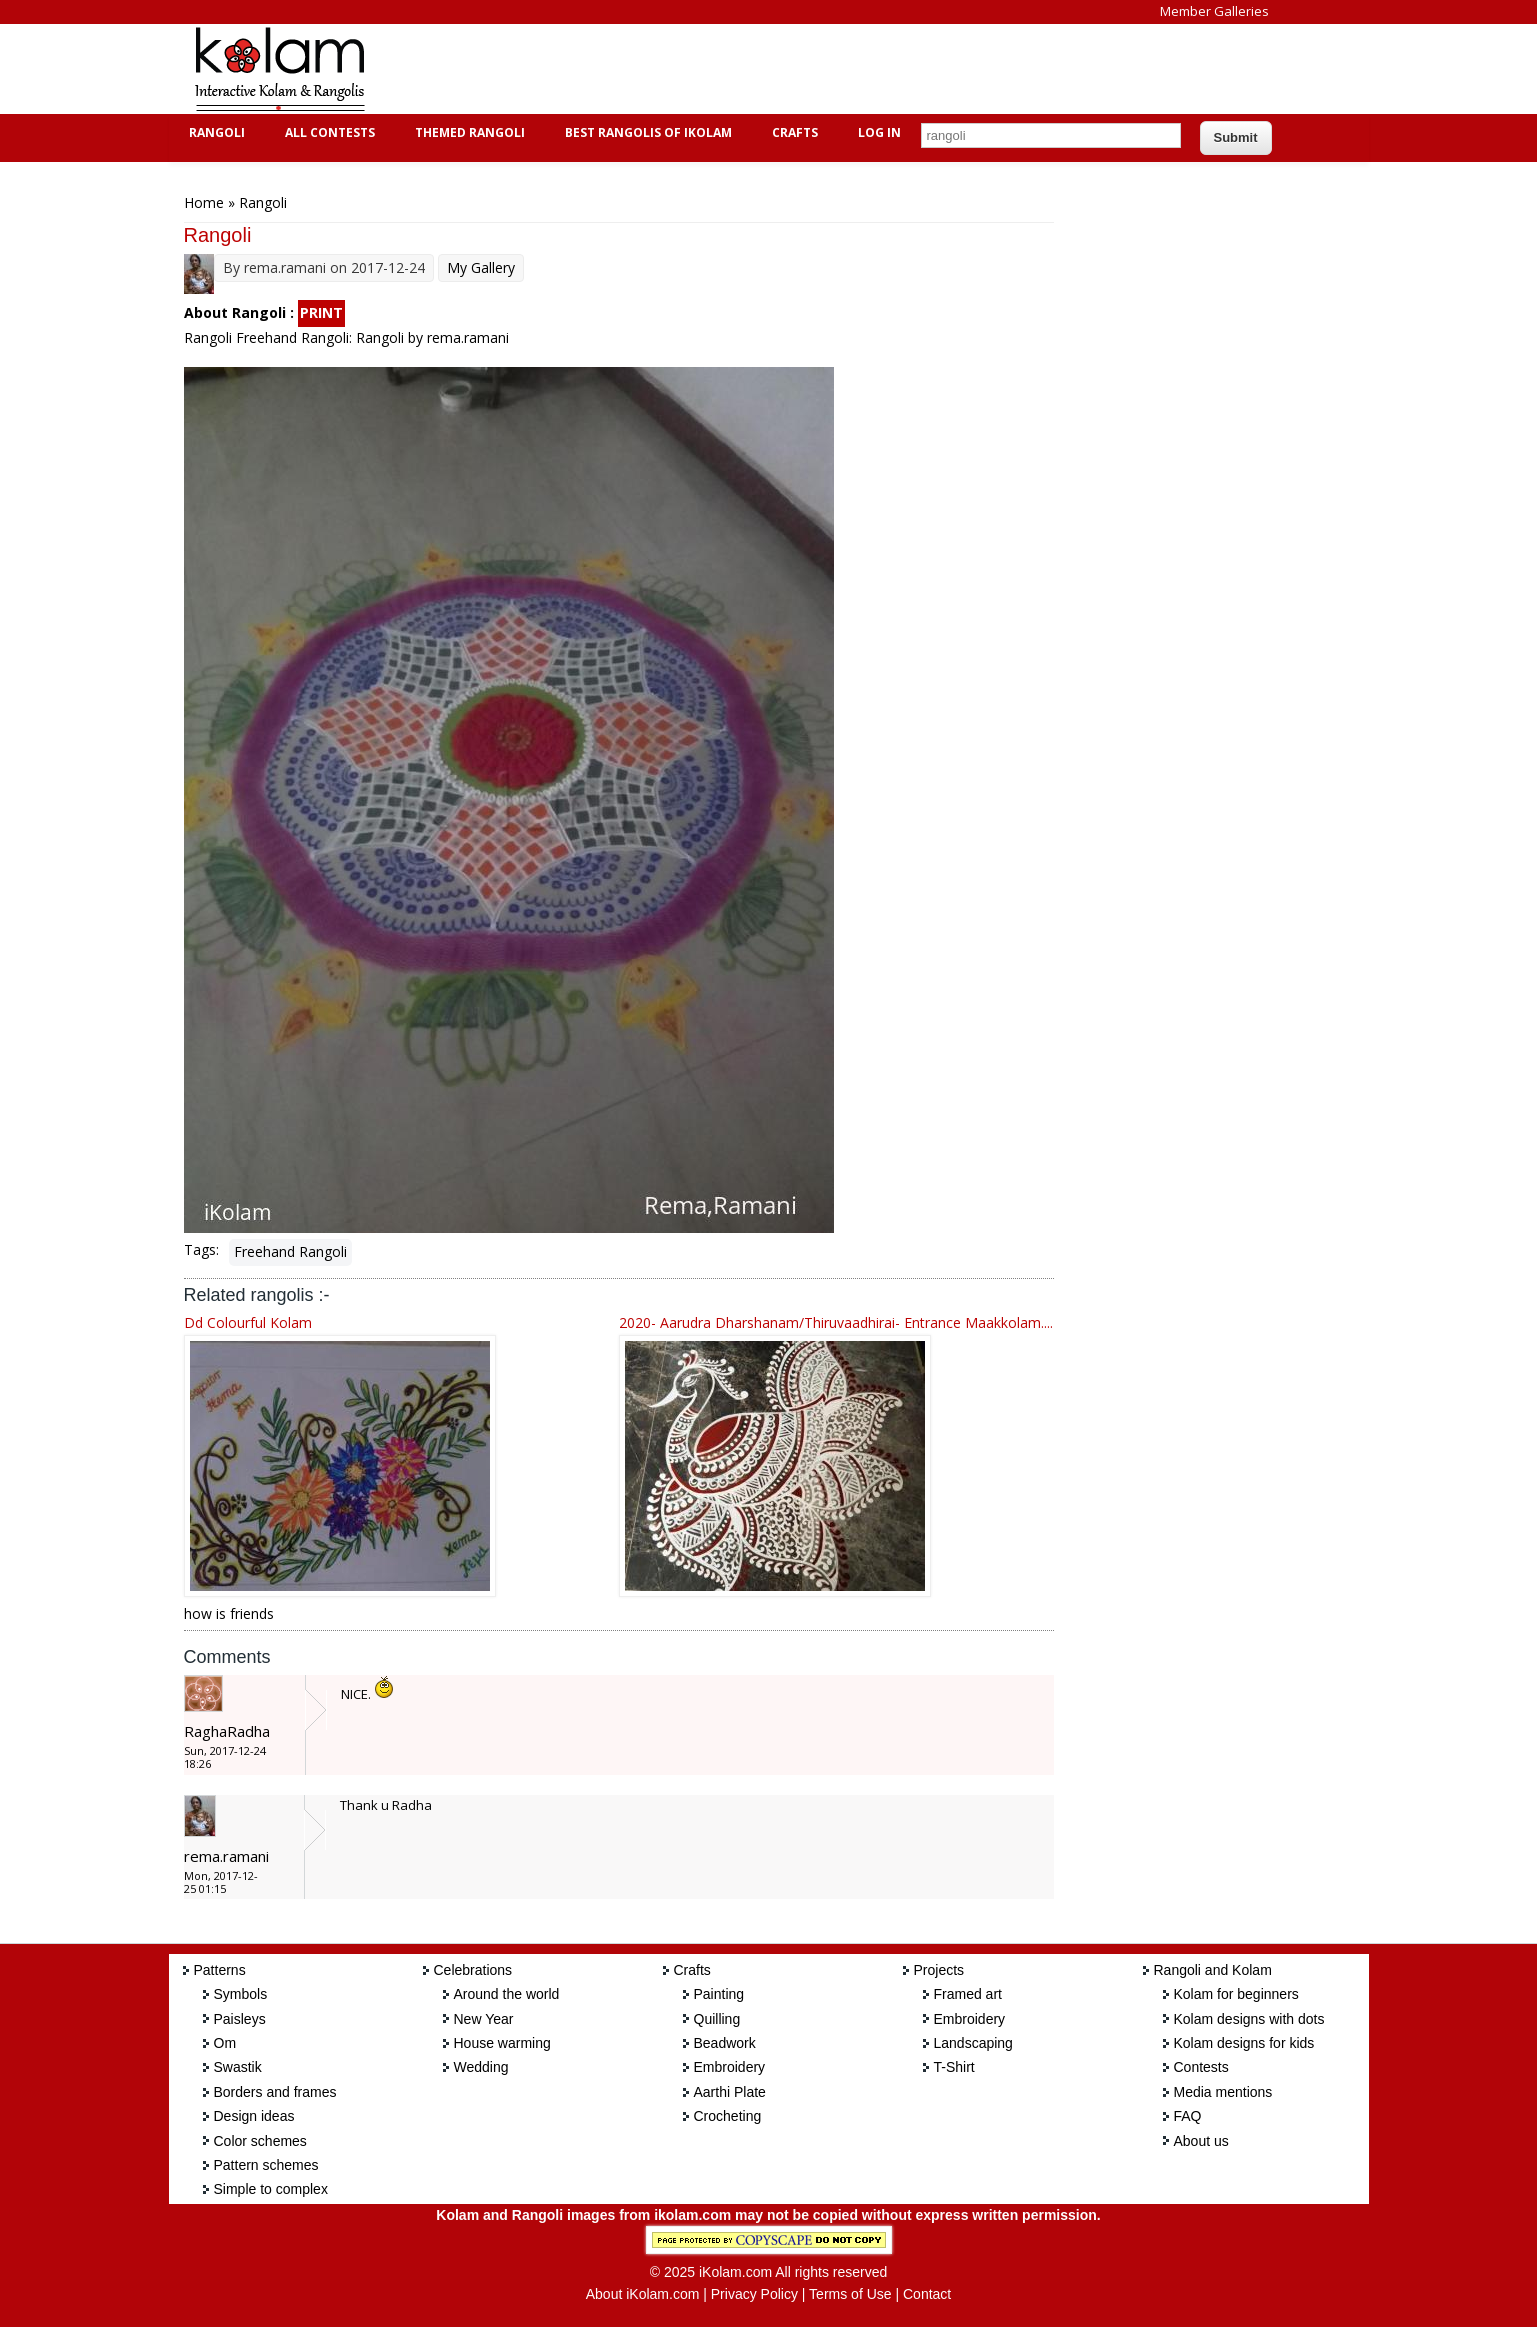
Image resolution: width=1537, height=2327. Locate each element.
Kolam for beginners (1236, 1994)
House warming (502, 2043)
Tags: (201, 1249)
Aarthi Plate (730, 2092)
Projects (939, 1970)
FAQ (1188, 2116)
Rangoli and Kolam (1213, 1970)
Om (225, 2043)
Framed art (968, 1994)
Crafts (792, 132)
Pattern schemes (266, 2165)
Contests (1201, 2067)
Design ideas (254, 2116)
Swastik (238, 2067)
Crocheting (728, 2116)
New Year (484, 2019)
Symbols (241, 1994)
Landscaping (973, 2043)
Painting (719, 1994)
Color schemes (260, 2141)
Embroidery (730, 2067)
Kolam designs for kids (1244, 2043)
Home (204, 202)
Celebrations (473, 1970)
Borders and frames (275, 2092)
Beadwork (725, 2043)
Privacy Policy (754, 2294)
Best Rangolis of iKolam (646, 132)
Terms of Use (850, 2294)
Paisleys (240, 2019)
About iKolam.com (643, 2294)
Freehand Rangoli (290, 1251)
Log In (879, 132)
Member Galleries (1214, 11)
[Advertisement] (753, 69)
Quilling (717, 2019)
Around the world (507, 1994)
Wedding (481, 2067)
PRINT (321, 312)
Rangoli (214, 132)
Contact (927, 2294)
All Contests (327, 132)
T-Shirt (954, 2067)
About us (1201, 2141)
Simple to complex (271, 2189)
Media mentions (1223, 2092)
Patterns (220, 1970)
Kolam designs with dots (1249, 2019)
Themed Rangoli (467, 132)
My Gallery (481, 267)
